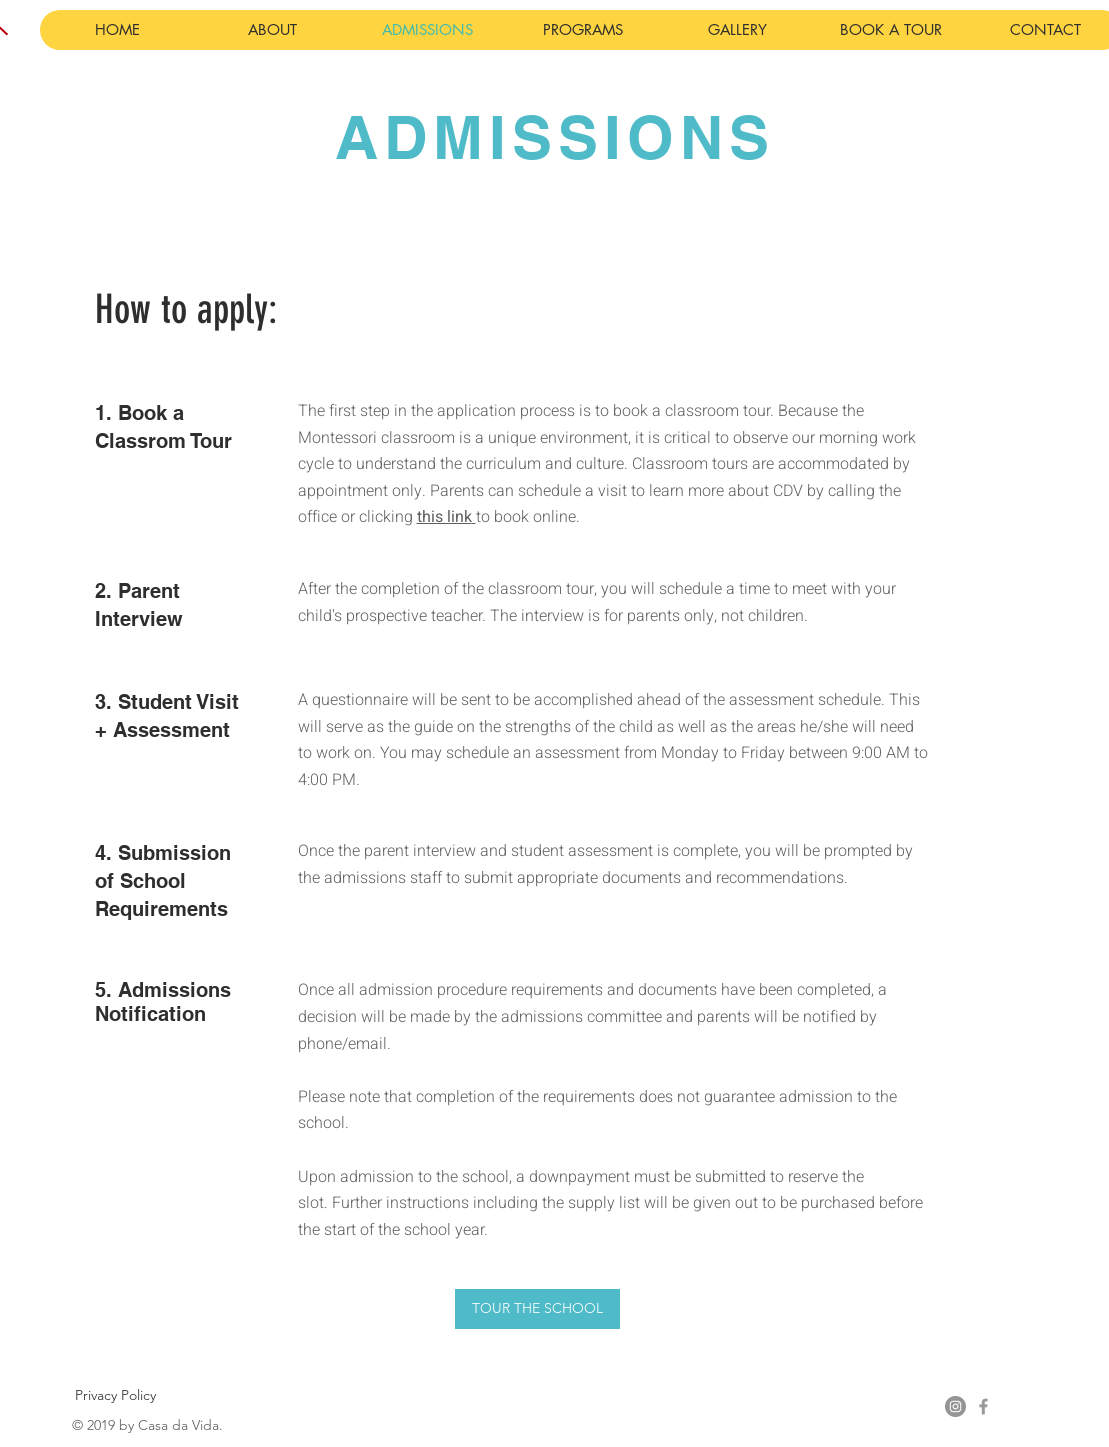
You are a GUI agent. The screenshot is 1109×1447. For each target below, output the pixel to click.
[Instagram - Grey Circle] (955, 1406)
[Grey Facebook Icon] (983, 1406)
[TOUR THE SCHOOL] (537, 1309)
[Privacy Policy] (115, 1395)
